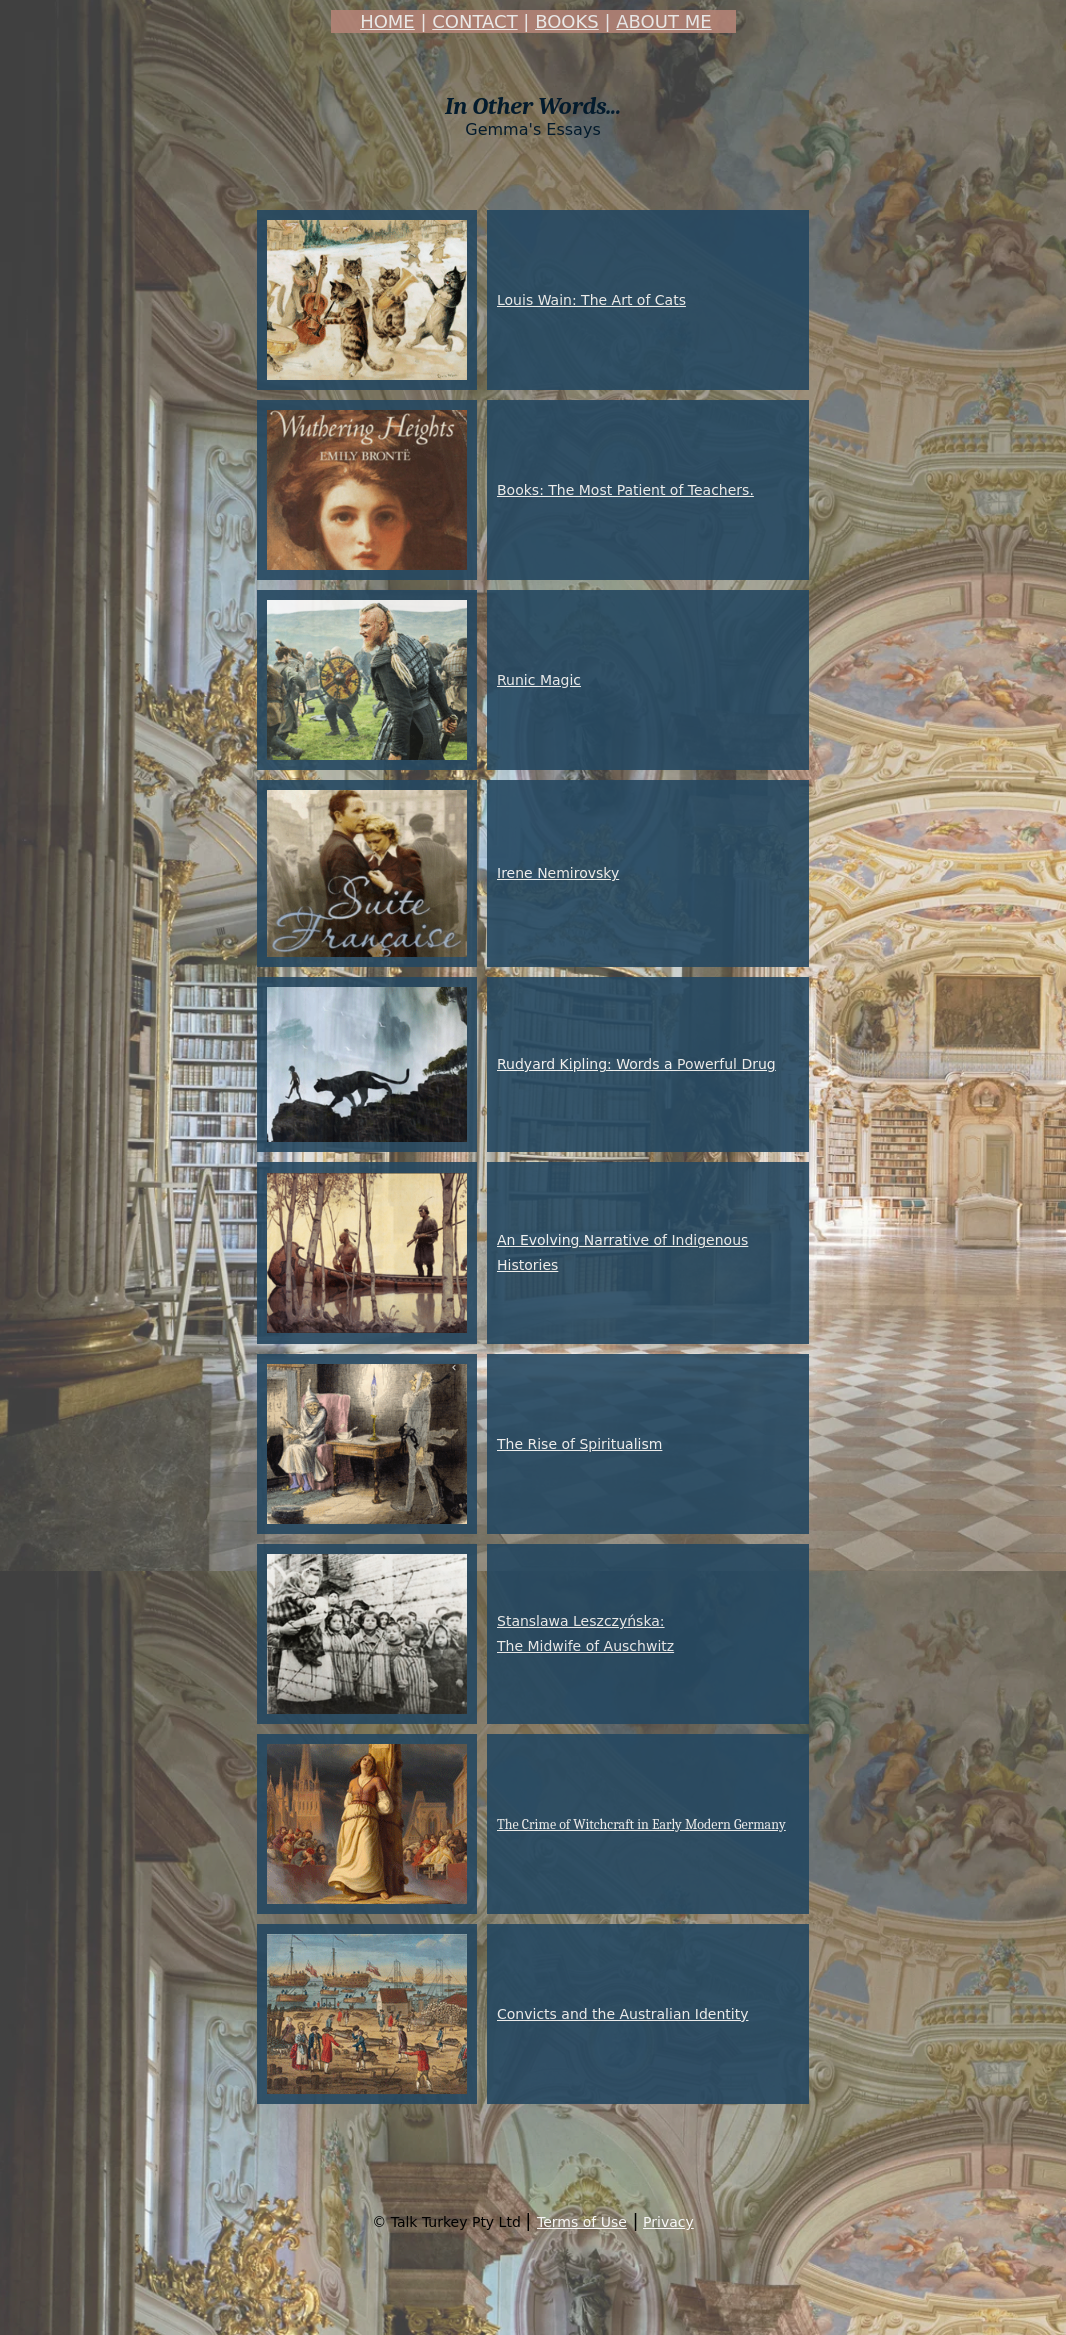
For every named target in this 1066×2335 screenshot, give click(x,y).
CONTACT (474, 21)
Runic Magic (539, 680)
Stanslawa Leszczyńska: (581, 1621)
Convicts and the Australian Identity (622, 2014)
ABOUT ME (663, 21)
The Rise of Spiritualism (579, 1444)
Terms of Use (582, 2222)
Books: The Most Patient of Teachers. (625, 490)
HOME (387, 21)
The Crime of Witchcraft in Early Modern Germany (641, 1824)
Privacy (668, 2222)
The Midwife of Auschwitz (585, 1646)
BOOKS (567, 21)
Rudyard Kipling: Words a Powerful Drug (636, 1064)
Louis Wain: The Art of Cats (591, 300)
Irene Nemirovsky (558, 873)
